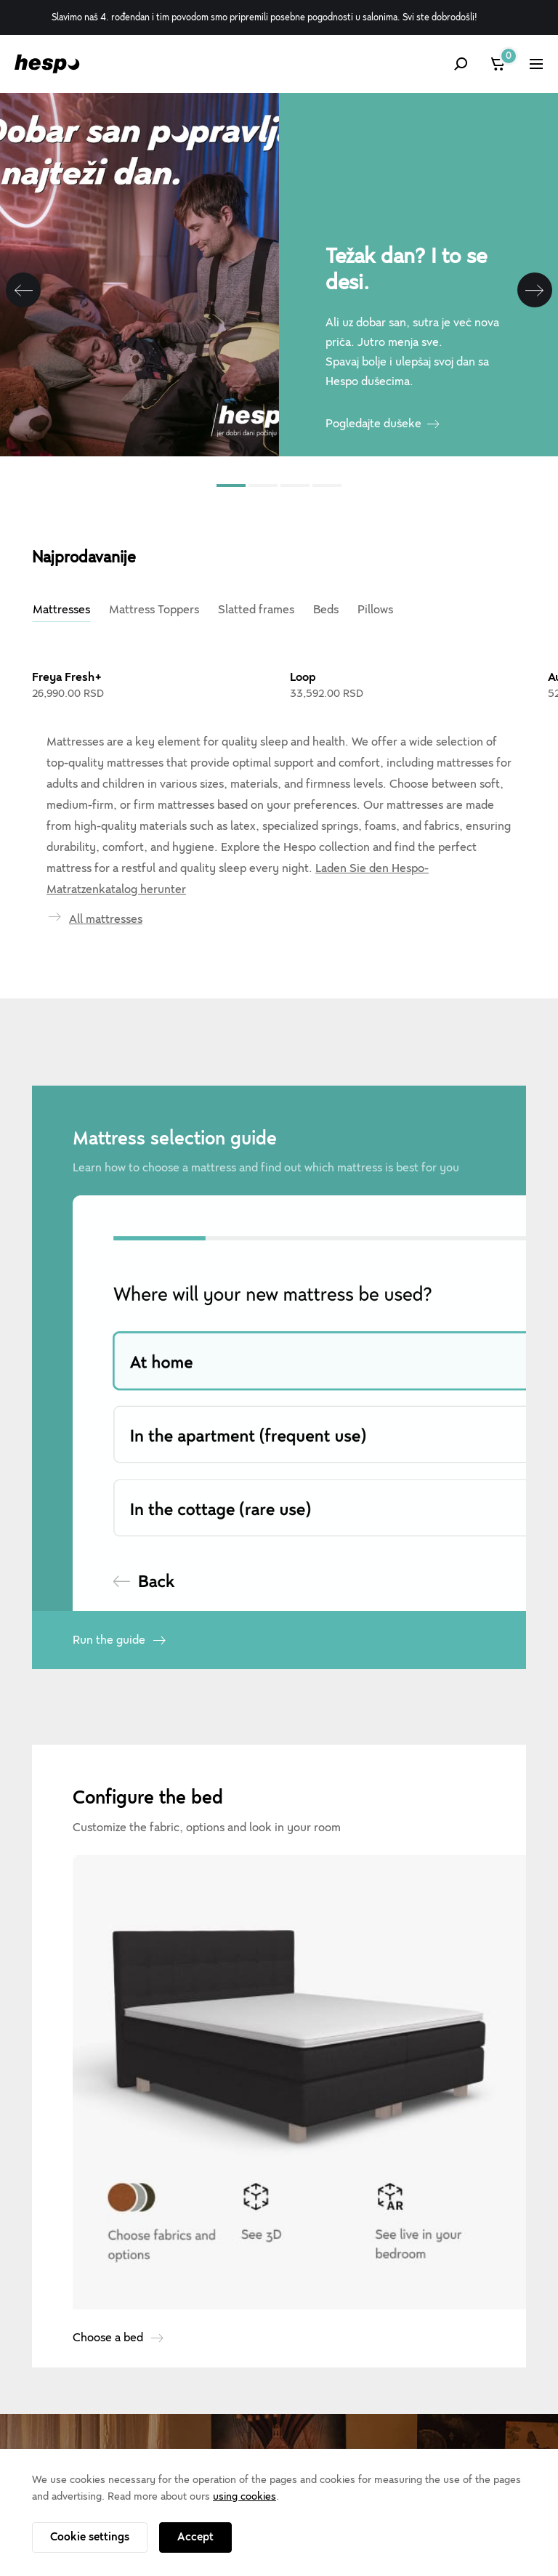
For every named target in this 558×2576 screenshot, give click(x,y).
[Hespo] (47, 63)
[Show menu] (536, 64)
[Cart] (498, 64)
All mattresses (105, 919)
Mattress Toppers (154, 609)
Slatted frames (256, 609)
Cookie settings (89, 2536)
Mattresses (61, 609)
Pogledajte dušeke (373, 423)
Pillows (375, 609)
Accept (195, 2536)
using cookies (244, 2496)
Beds (326, 609)
